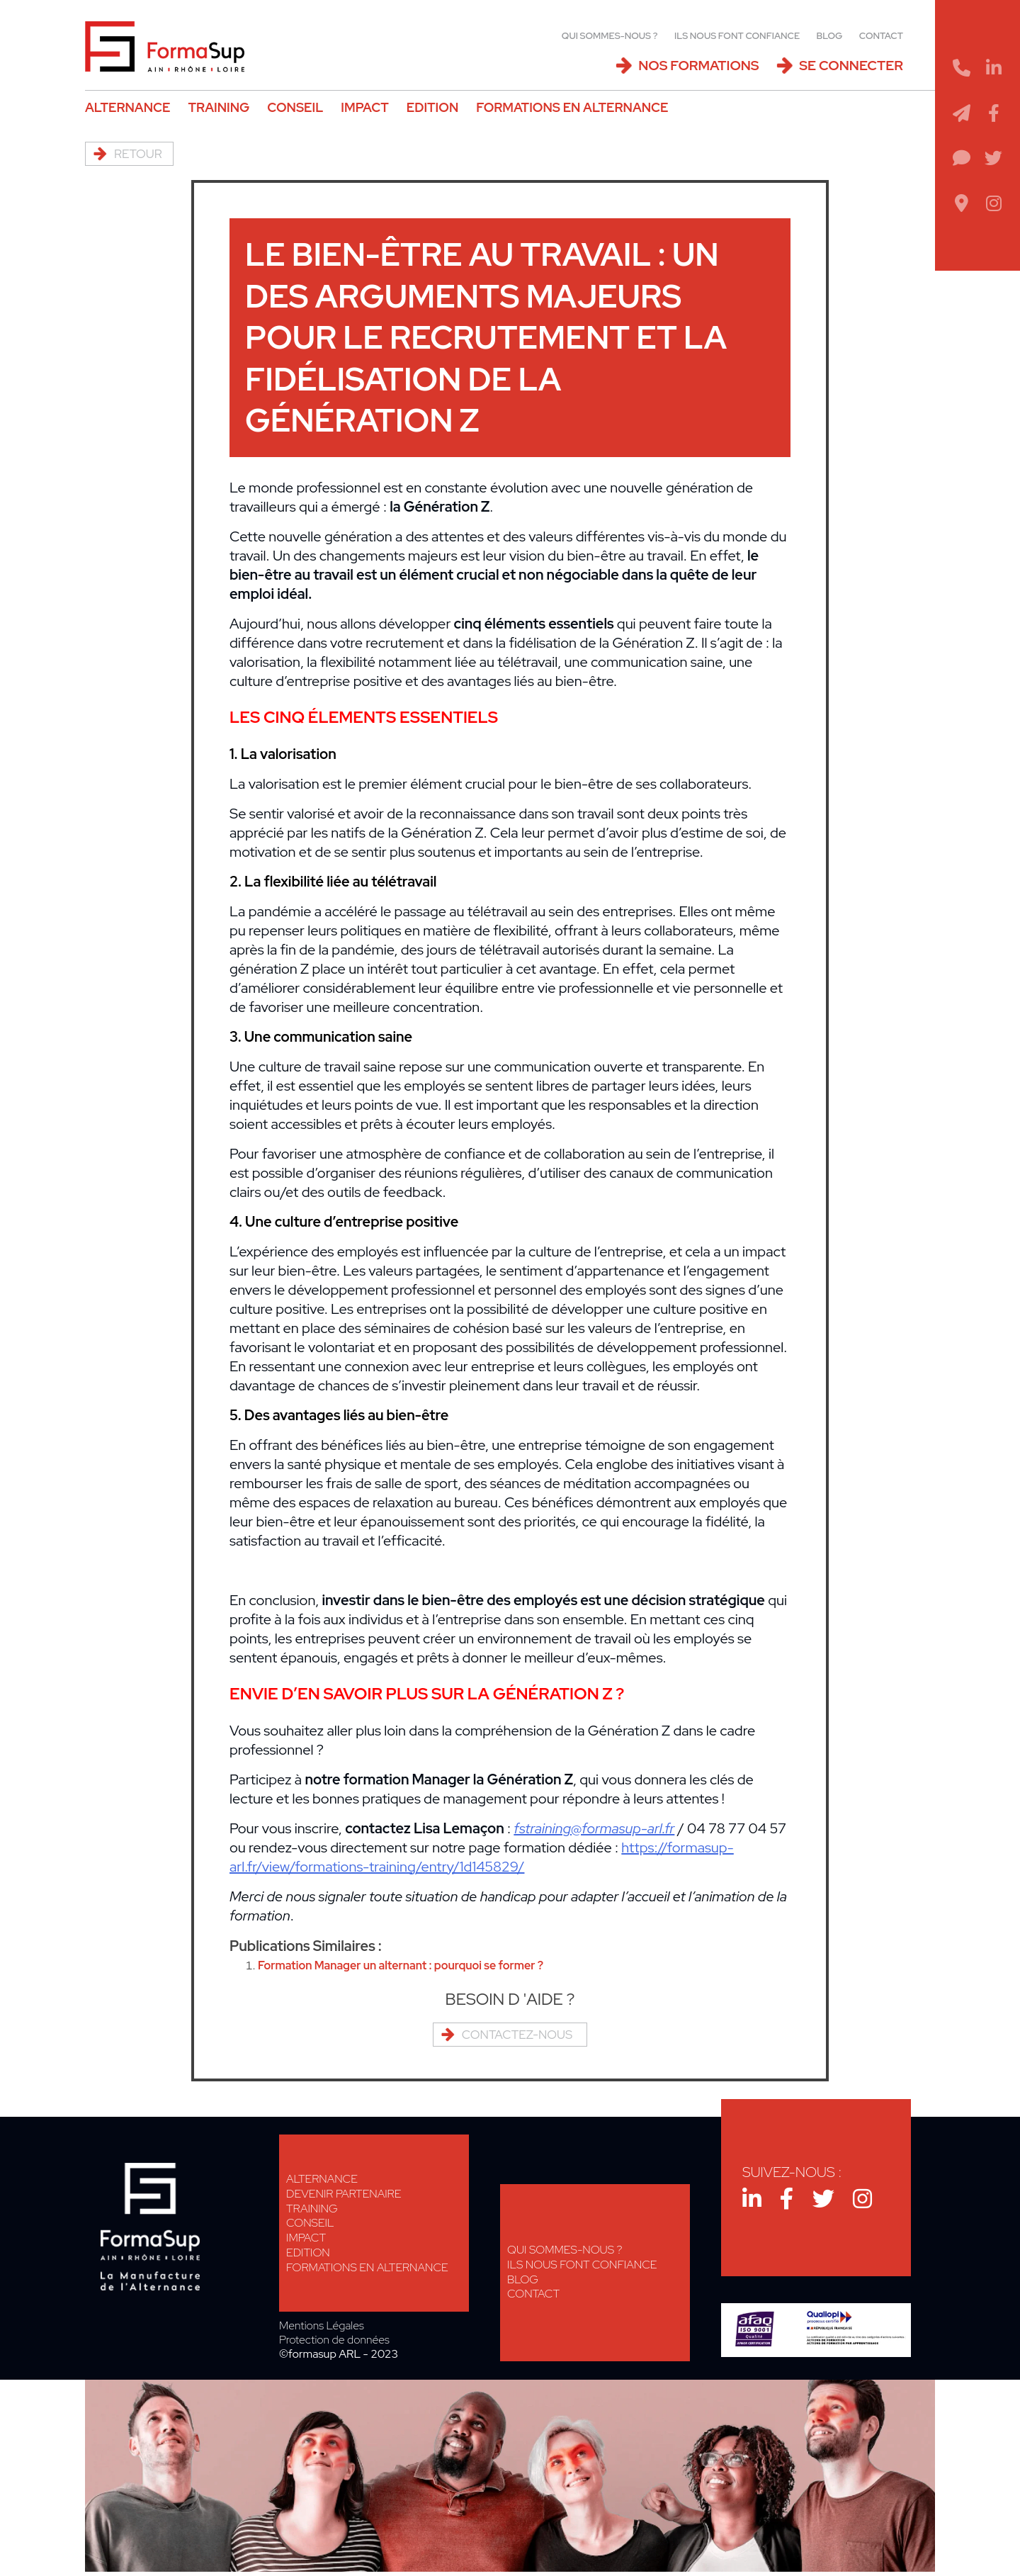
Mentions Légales (321, 2326)
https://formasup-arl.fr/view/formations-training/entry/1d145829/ (482, 1857)
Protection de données (334, 2340)
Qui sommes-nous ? (610, 36)
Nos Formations (698, 65)
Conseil (295, 107)
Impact (364, 107)
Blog (830, 36)
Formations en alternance (572, 107)
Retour (138, 154)
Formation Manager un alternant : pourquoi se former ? (414, 1965)
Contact (881, 36)
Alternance (127, 107)
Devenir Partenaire (343, 2193)
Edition (432, 107)
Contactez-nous (517, 2034)
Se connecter (851, 65)
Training (218, 107)
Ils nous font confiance (737, 36)
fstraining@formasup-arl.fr (594, 1828)
